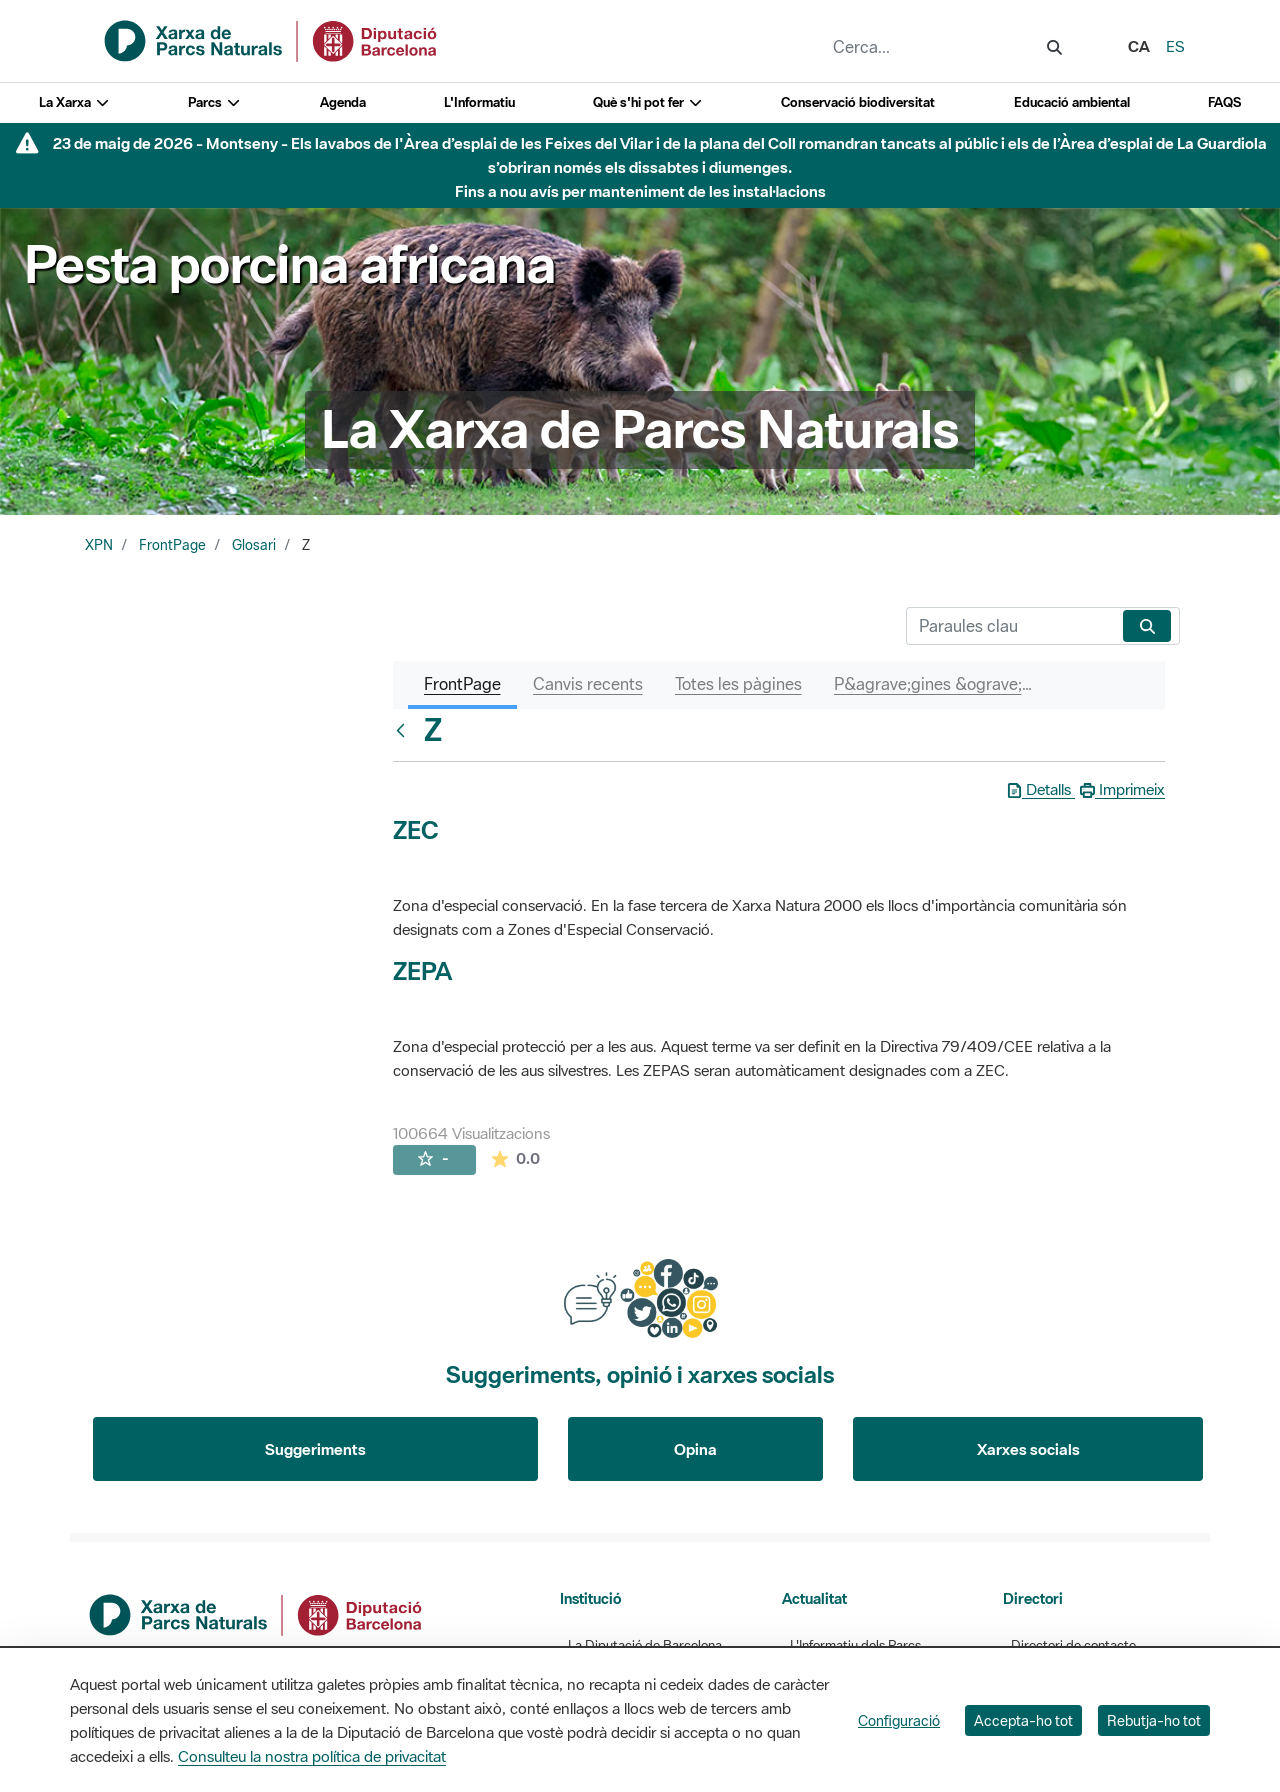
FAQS (1224, 102)
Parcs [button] (214, 102)
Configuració (899, 1720)
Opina (695, 1449)
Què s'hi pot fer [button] (648, 102)
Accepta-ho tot (1023, 1720)
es (1175, 46)
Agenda (343, 102)
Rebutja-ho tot (1154, 1720)
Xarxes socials (1028, 1449)
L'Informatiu (479, 102)
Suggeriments (315, 1449)
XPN (99, 545)
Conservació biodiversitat (858, 102)
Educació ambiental (1072, 102)
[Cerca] (1010, 626)
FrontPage (172, 545)
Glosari (254, 545)
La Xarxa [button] (74, 102)
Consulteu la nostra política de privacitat (312, 1756)
